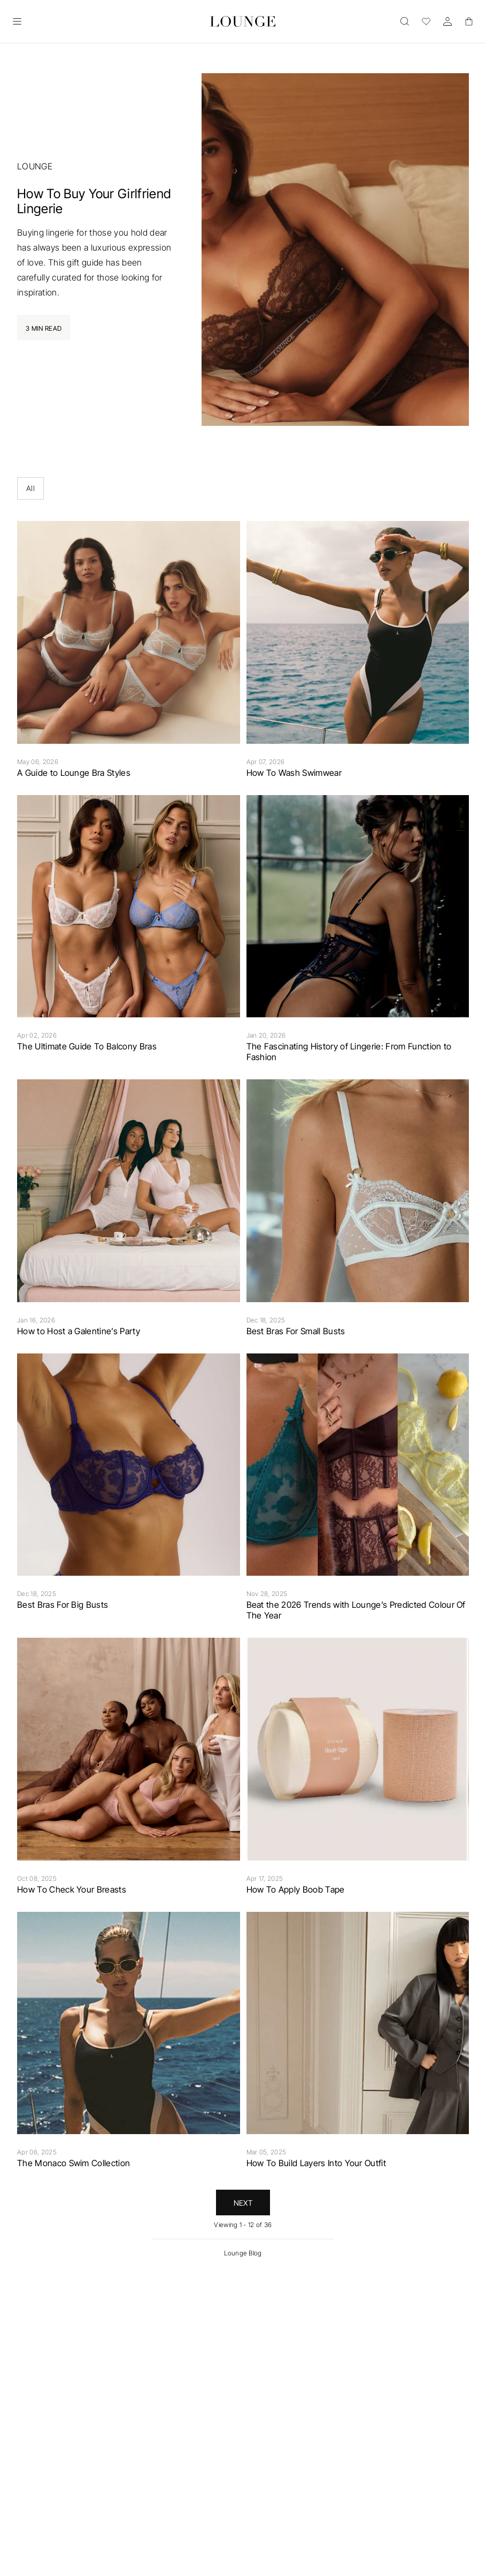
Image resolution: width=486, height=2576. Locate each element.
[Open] (17, 21)
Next (243, 2202)
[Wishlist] (426, 21)
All (30, 488)
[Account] (447, 21)
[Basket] (468, 21)
